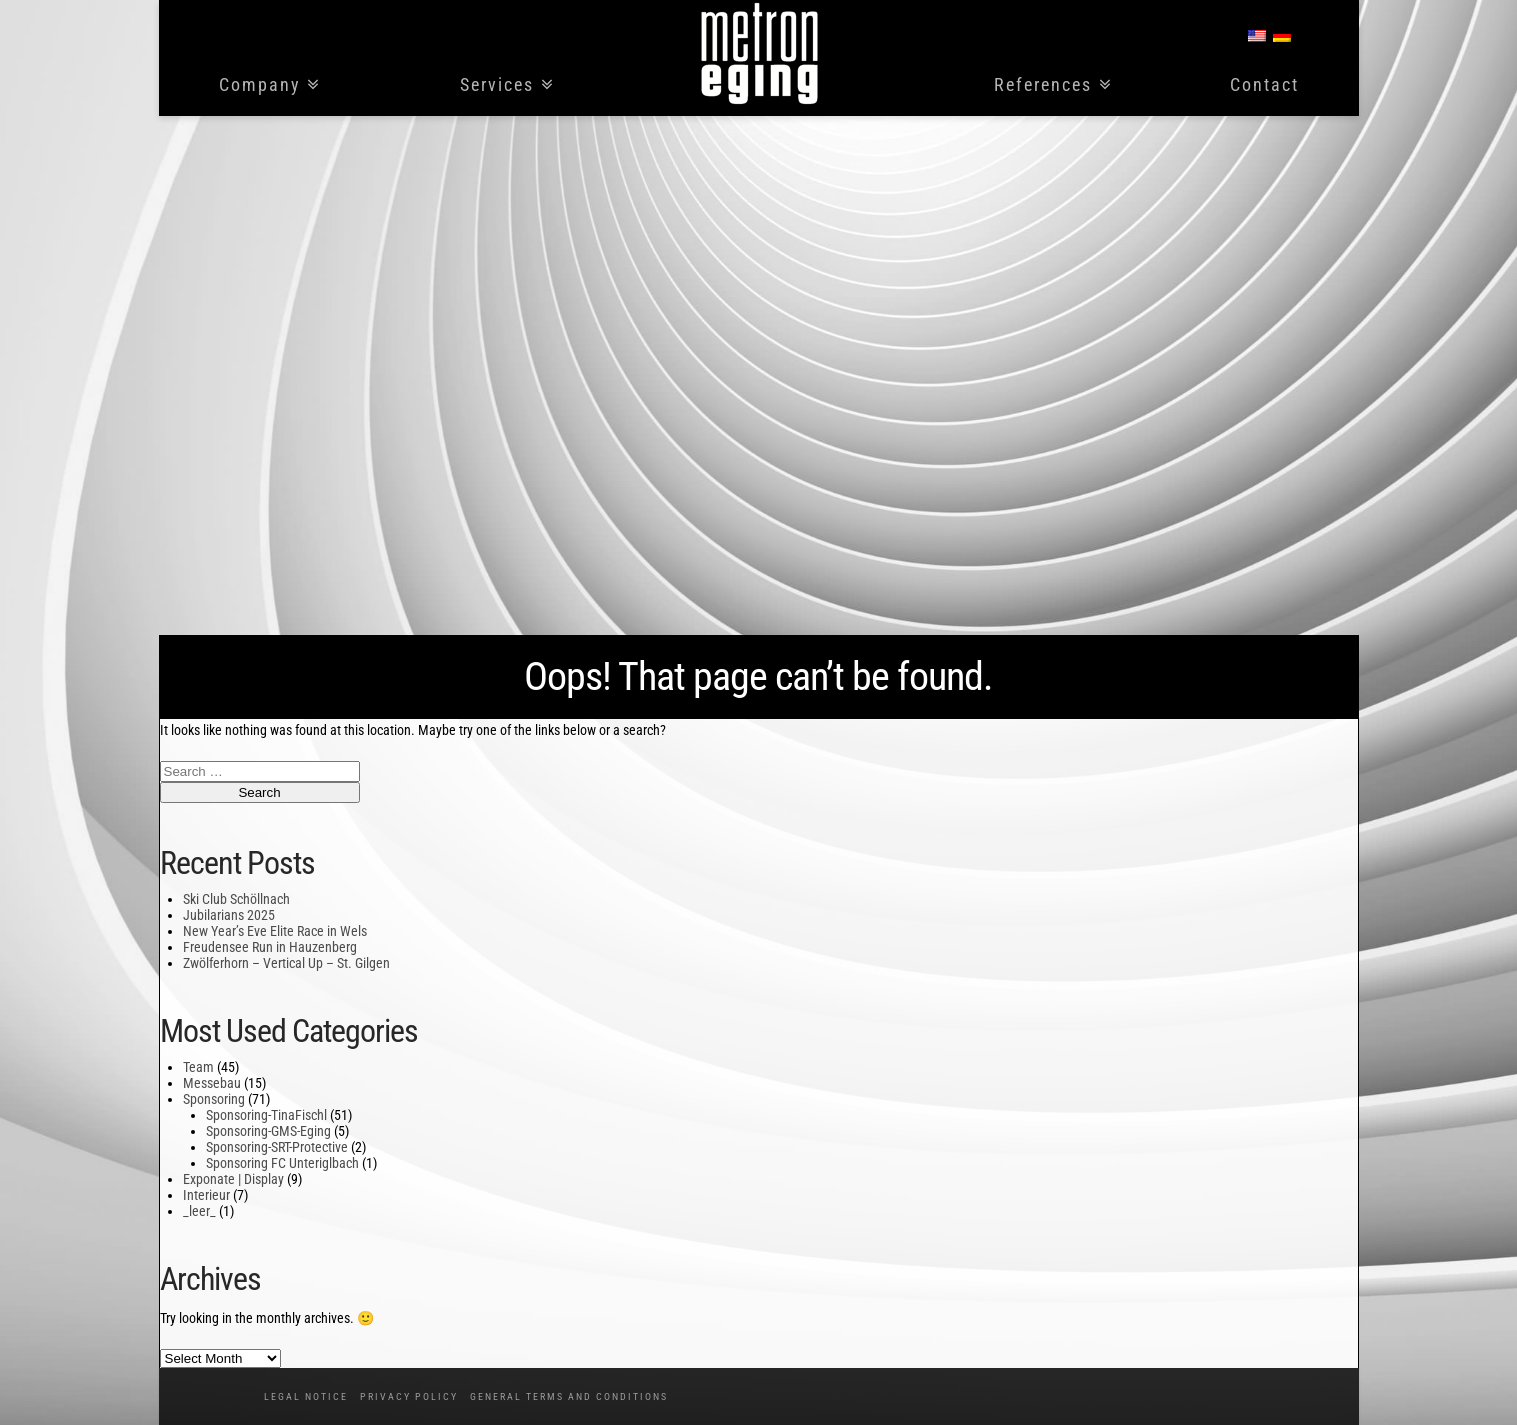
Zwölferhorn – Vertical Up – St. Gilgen (286, 963)
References (1043, 85)
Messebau (212, 1083)
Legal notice (306, 1396)
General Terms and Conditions (569, 1396)
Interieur (206, 1195)
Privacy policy (409, 1396)
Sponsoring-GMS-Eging (268, 1131)
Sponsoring (214, 1099)
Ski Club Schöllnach (236, 899)
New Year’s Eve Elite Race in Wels (275, 931)
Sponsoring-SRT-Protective (277, 1147)
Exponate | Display (233, 1179)
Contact (1264, 85)
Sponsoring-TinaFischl (266, 1115)
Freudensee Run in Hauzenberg (270, 947)
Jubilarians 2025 (229, 915)
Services (497, 85)
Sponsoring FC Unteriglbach (282, 1163)
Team (198, 1067)
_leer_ (199, 1211)
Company (260, 85)
